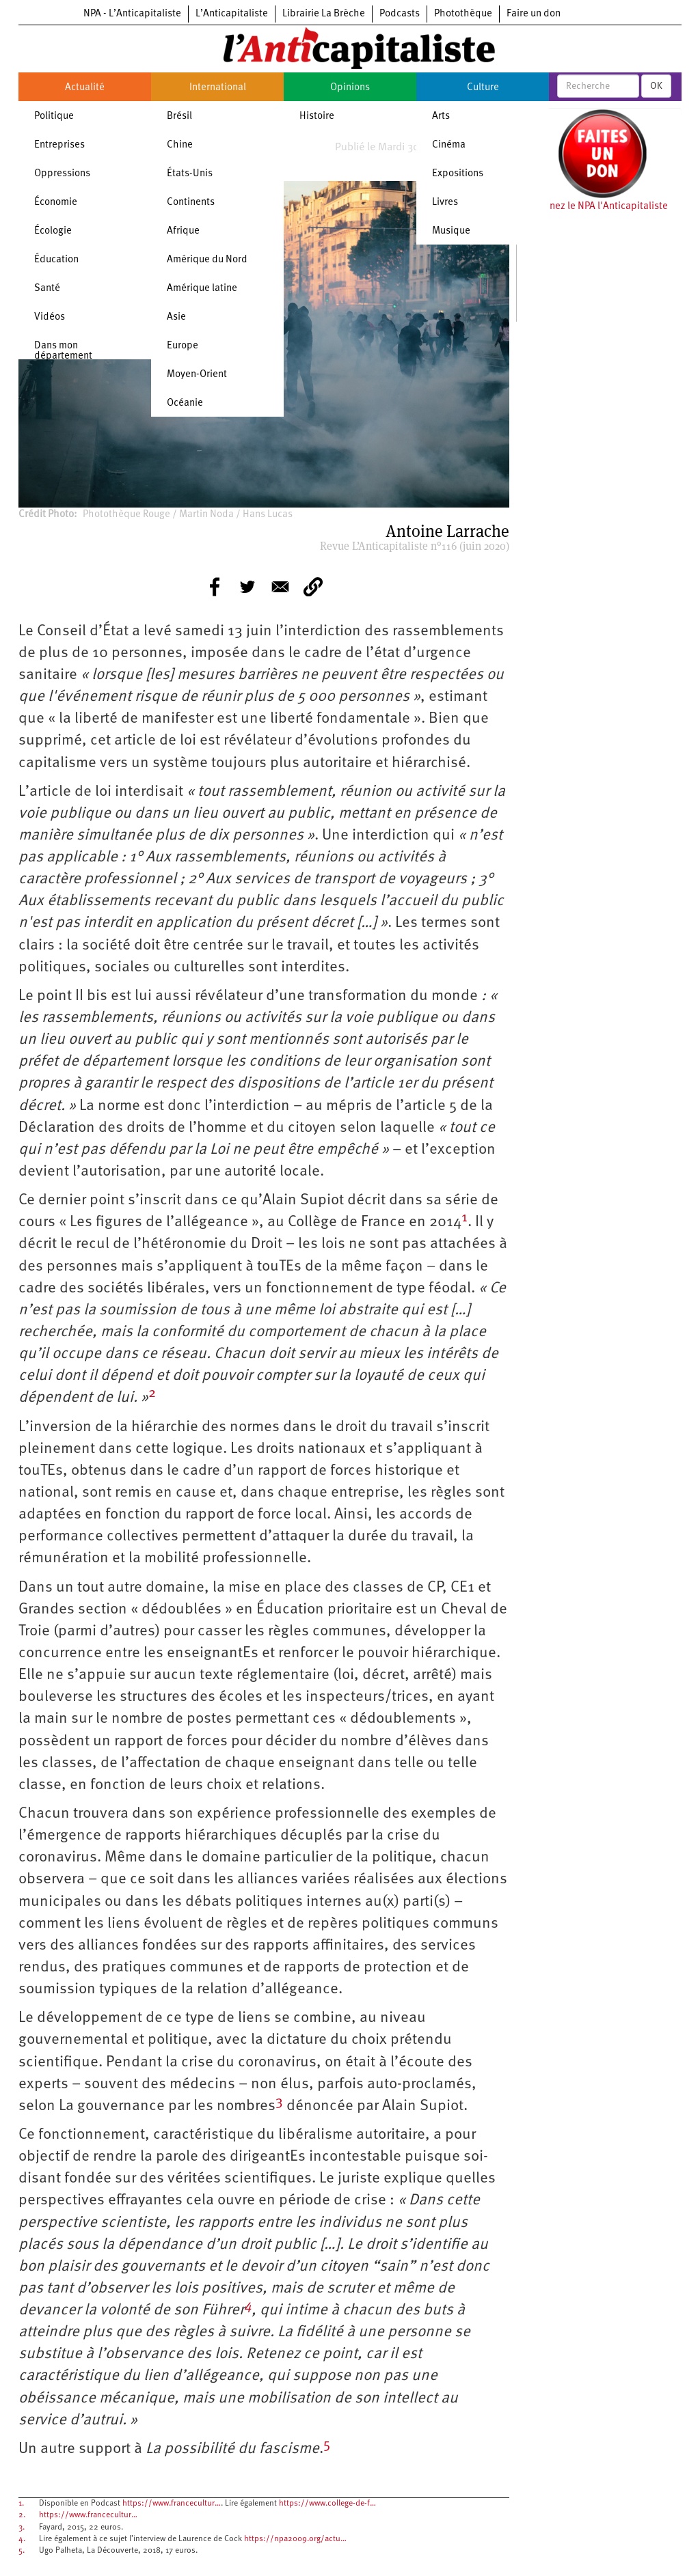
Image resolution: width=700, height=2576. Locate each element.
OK (656, 86)
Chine (180, 145)
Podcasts (399, 14)
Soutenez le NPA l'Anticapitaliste (596, 207)
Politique (54, 116)
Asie (176, 317)
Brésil (179, 116)
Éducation (56, 260)
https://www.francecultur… (171, 2503)
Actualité (85, 88)
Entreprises (59, 145)
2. (21, 2515)
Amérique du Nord (207, 260)
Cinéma (449, 145)
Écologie (53, 231)
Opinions (350, 88)
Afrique (183, 231)
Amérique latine (202, 288)
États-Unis (190, 174)
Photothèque (463, 14)
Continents (191, 202)
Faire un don (534, 14)
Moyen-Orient (197, 375)
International (217, 88)
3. (21, 2527)
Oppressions (62, 174)
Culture (483, 88)
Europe (182, 346)
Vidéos (49, 317)
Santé (47, 288)
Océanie (185, 403)
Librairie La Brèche (323, 14)
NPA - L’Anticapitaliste (132, 14)
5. (21, 2551)
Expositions (457, 174)
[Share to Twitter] (247, 586)
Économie (55, 202)
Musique (451, 231)
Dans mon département (63, 351)
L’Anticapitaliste (232, 14)
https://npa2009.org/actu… (295, 2539)
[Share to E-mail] (280, 586)
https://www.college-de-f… (327, 2503)
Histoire (316, 116)
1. (21, 2503)
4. (21, 2539)
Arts (441, 116)
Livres (445, 202)
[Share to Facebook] (214, 586)
